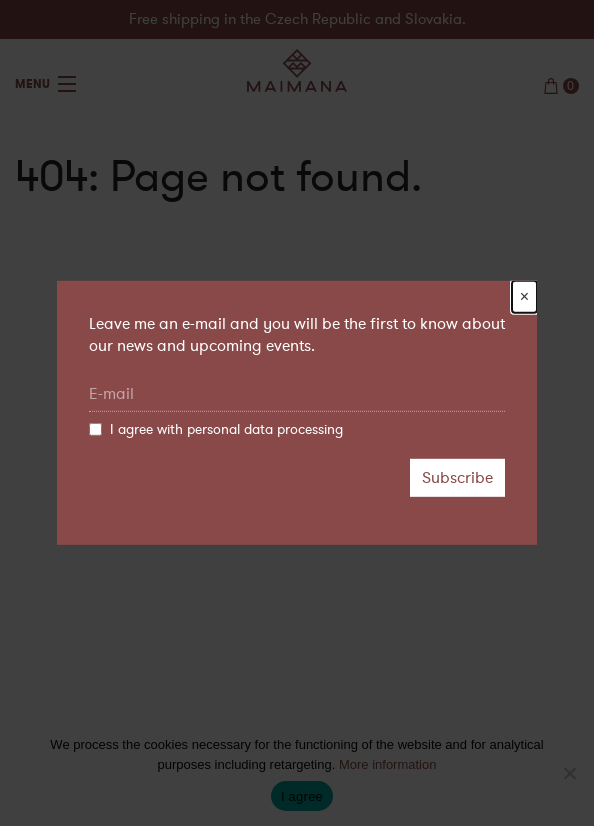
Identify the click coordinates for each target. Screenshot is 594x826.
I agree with (216, 430)
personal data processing (265, 429)
